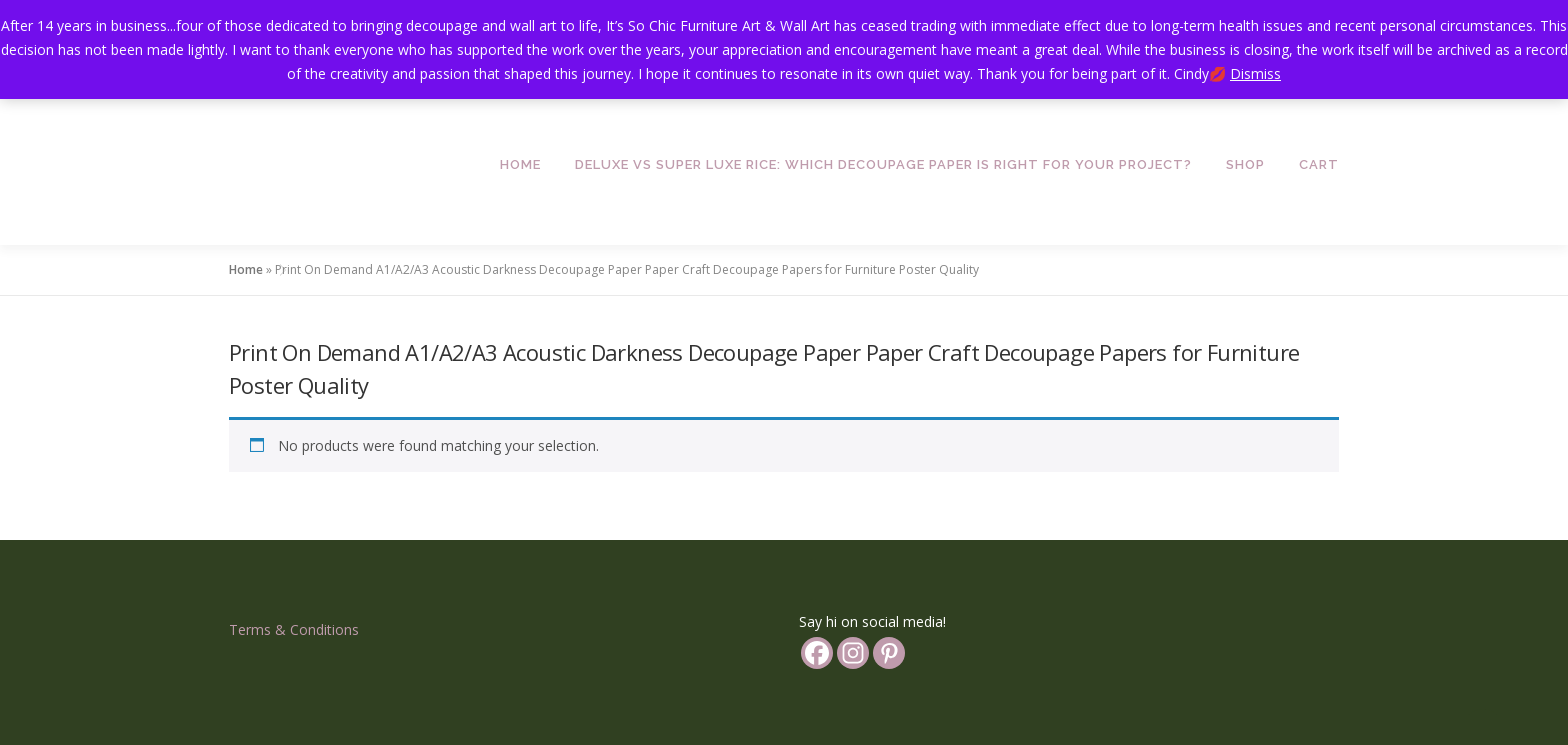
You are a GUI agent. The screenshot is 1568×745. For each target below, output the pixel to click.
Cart (1319, 164)
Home (520, 164)
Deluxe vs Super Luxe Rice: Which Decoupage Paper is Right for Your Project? (883, 164)
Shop (1245, 164)
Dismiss (1255, 73)
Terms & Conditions (294, 629)
